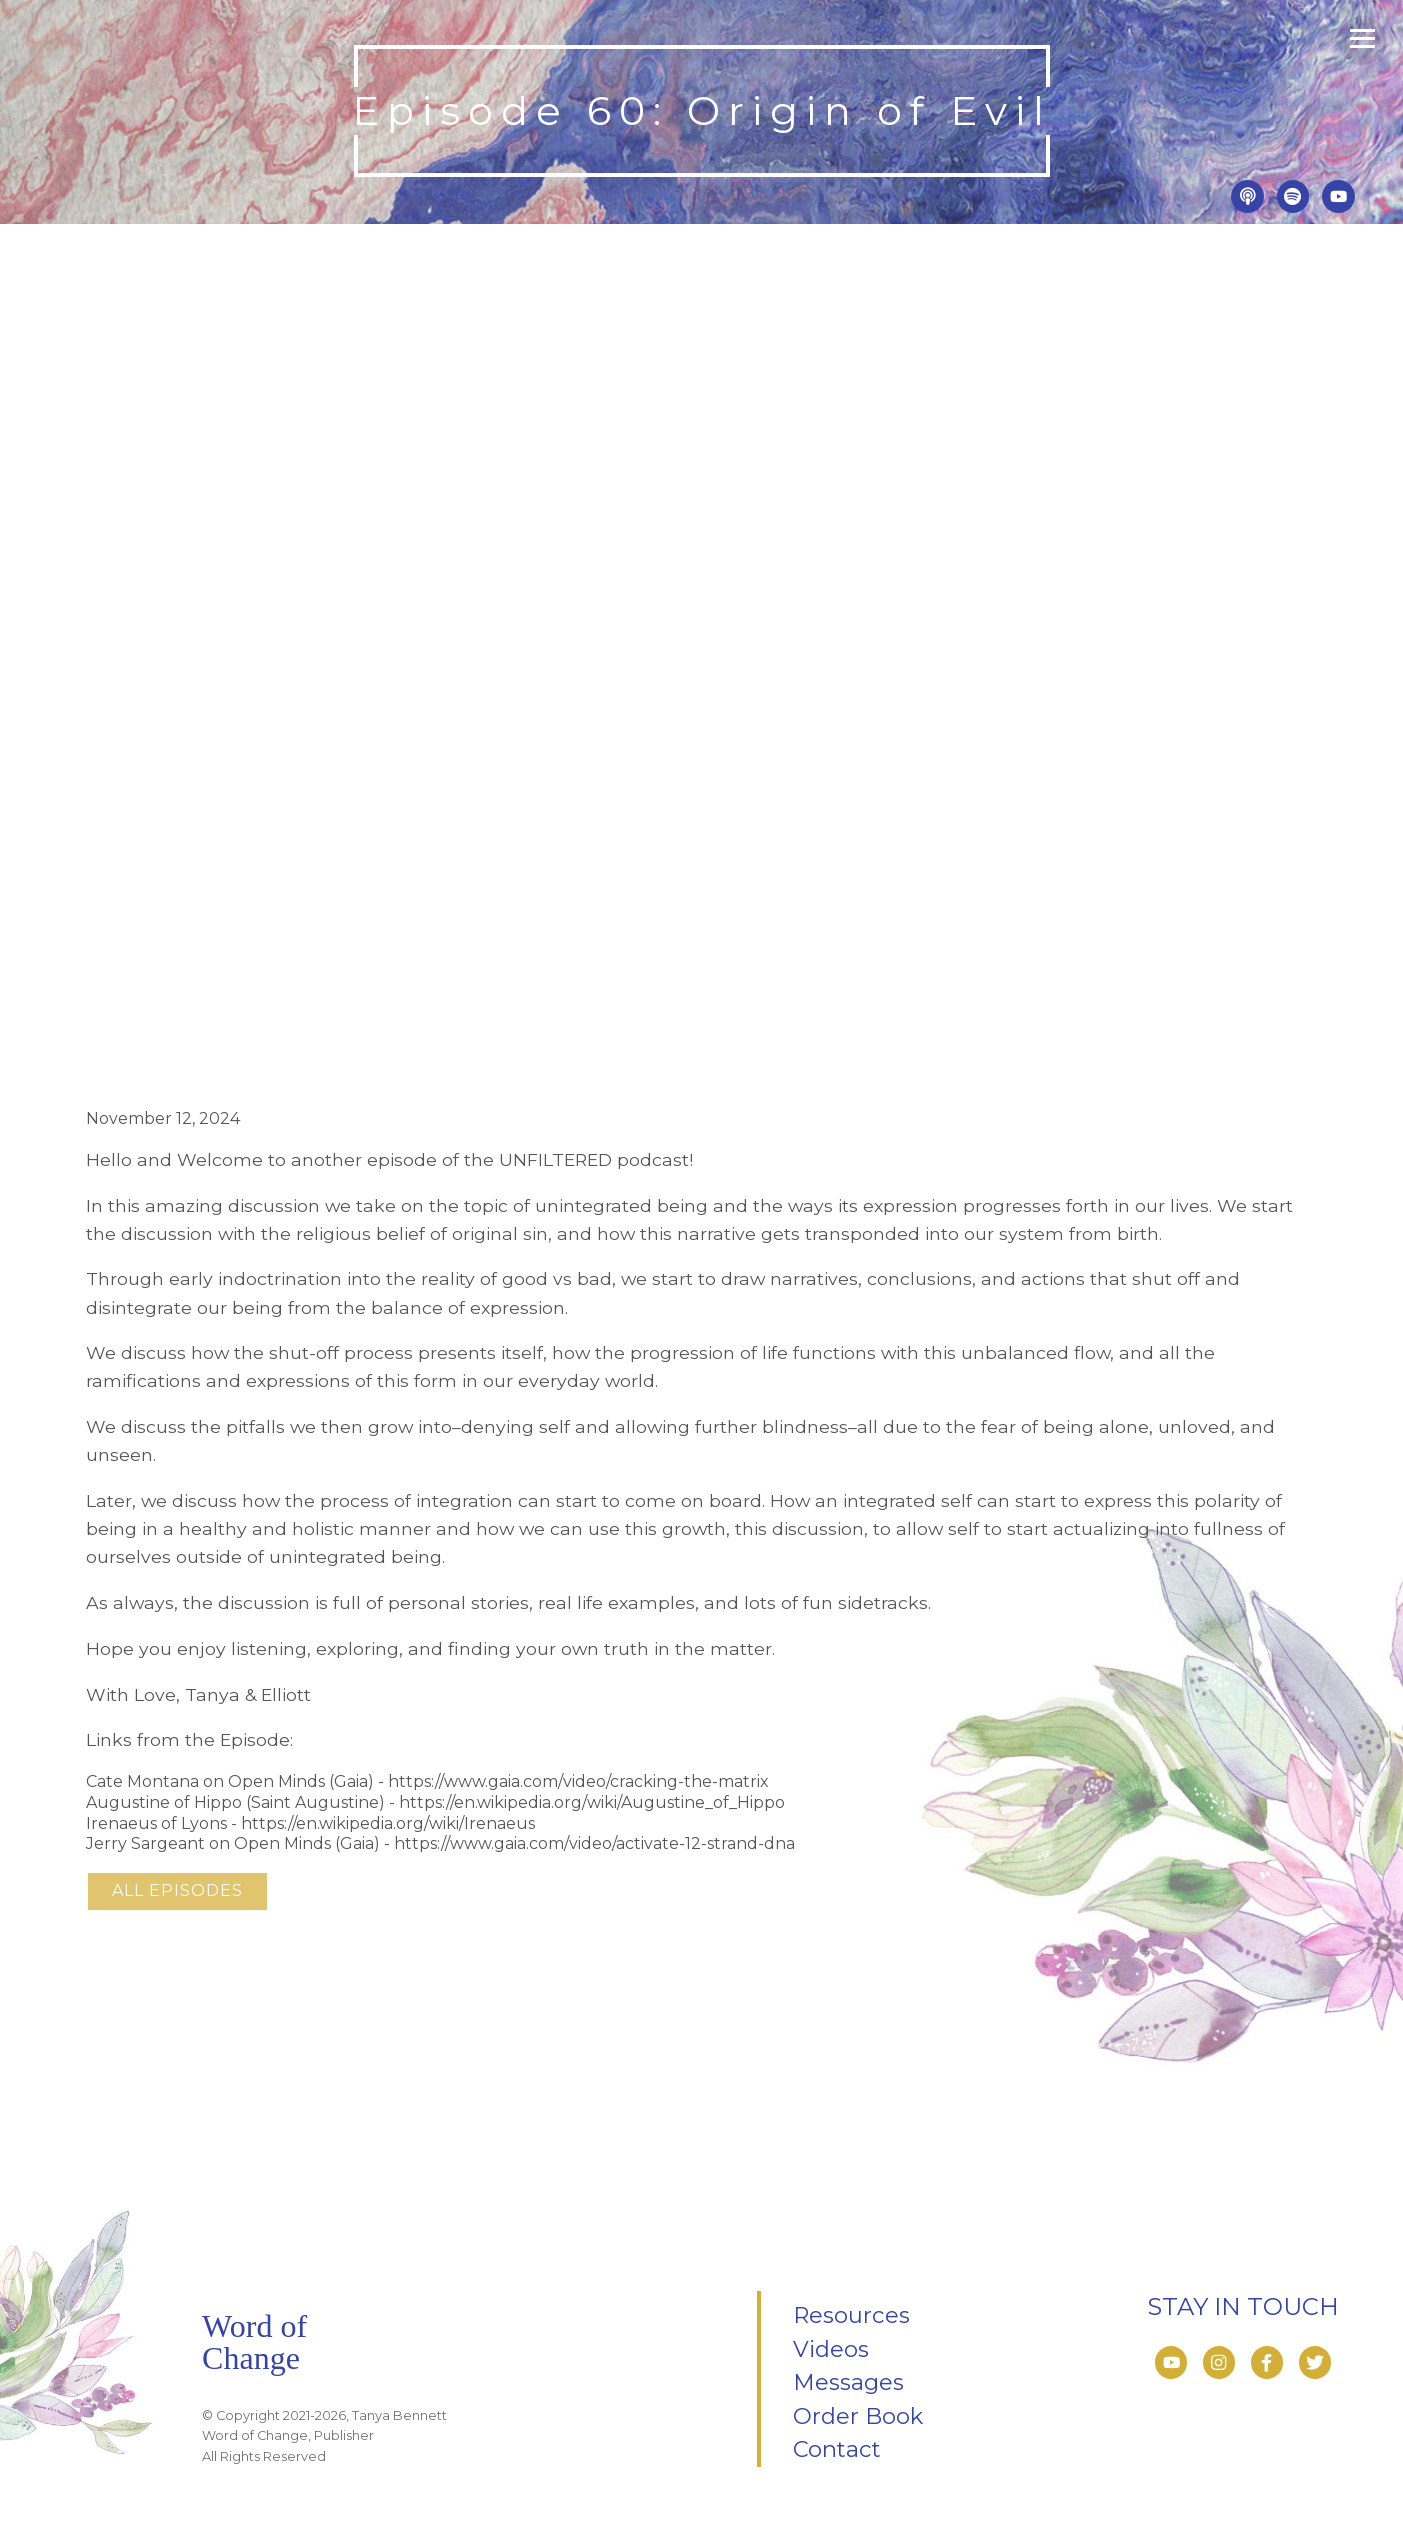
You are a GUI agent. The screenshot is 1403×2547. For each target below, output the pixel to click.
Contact (837, 2449)
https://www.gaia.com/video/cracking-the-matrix (578, 1781)
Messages (848, 2382)
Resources (851, 2315)
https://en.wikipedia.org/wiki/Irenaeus (388, 1823)
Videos (831, 2349)
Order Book (858, 2416)
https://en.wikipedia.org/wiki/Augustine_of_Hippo (592, 1802)
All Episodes (177, 1890)
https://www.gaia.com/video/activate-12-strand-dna (594, 1843)
